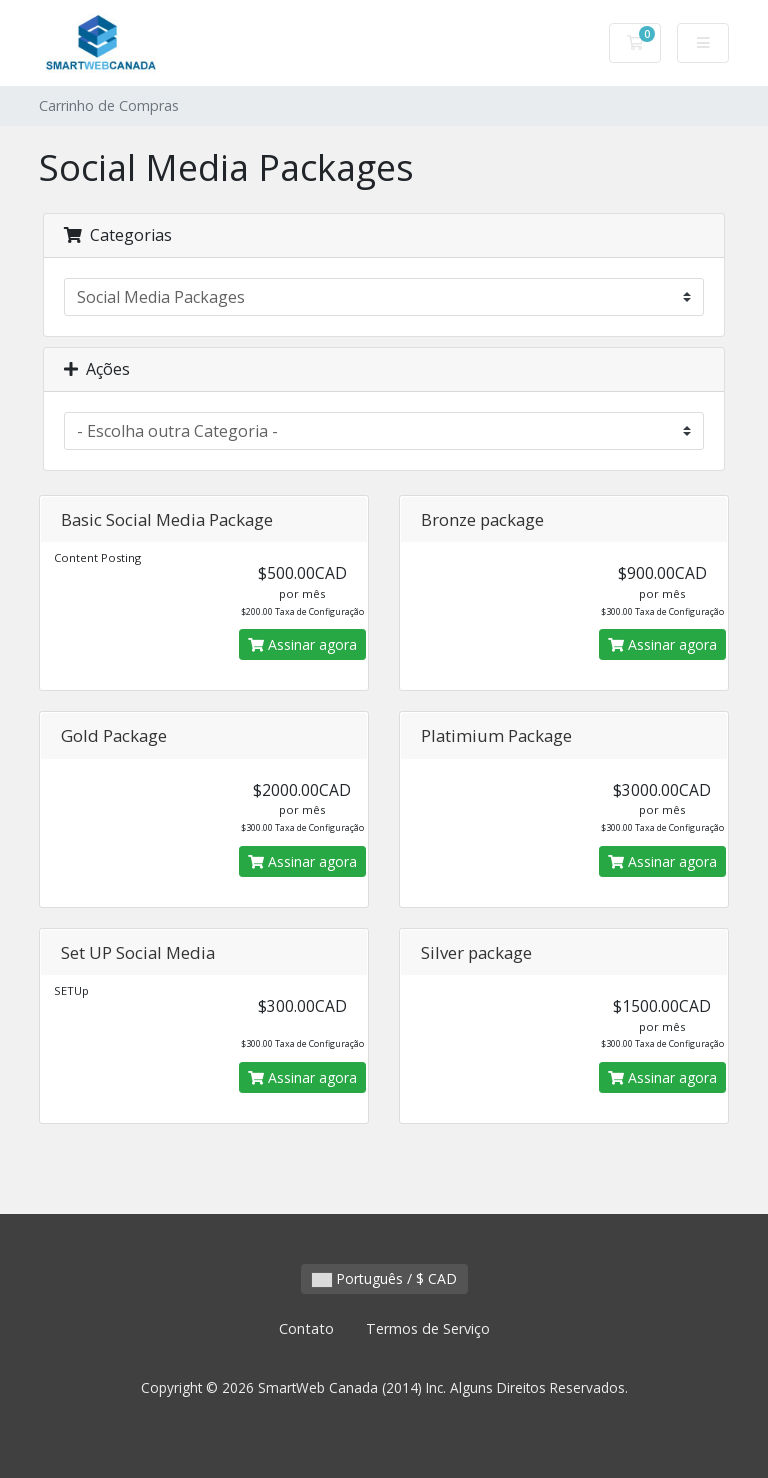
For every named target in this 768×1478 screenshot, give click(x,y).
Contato (306, 1328)
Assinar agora (302, 644)
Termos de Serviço (428, 1328)
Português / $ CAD (384, 1278)
